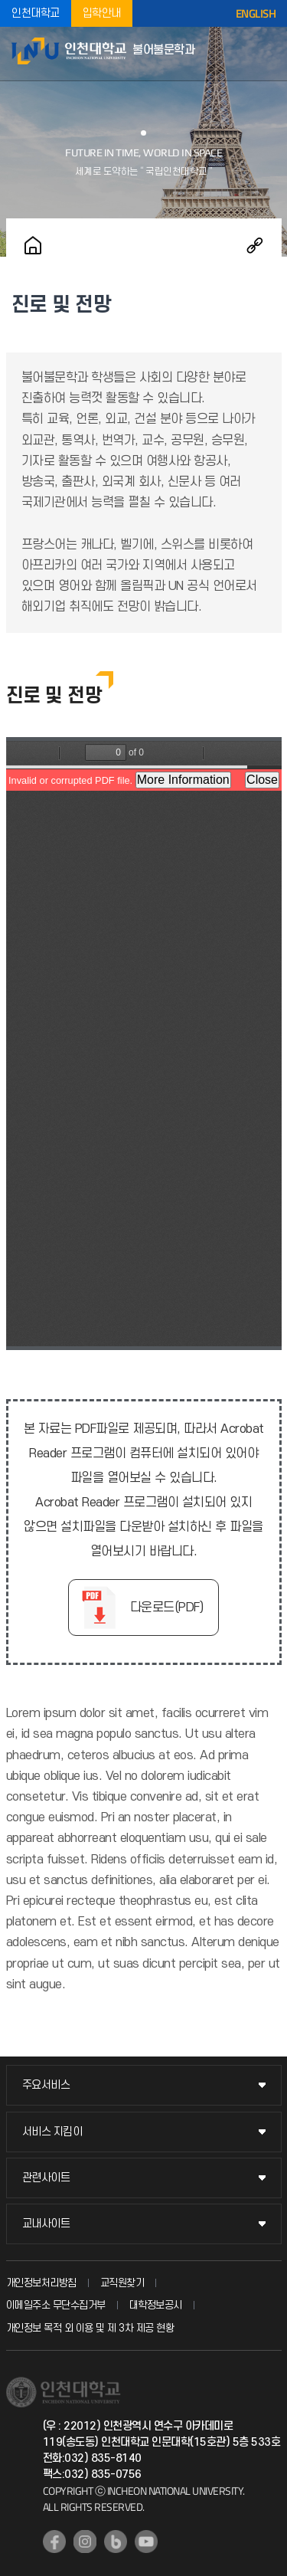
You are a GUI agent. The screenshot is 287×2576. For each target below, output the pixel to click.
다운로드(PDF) (167, 1607)
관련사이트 (46, 2177)
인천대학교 (35, 13)
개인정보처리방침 (41, 2283)
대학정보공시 (155, 2305)
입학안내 (102, 13)
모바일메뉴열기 (268, 53)
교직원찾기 (122, 2283)
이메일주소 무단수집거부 (56, 2305)
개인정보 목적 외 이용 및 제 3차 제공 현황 (90, 2328)
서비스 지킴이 (52, 2131)
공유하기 (255, 245)
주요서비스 (46, 2085)
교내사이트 (46, 2223)
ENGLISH (256, 14)
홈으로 (33, 245)
